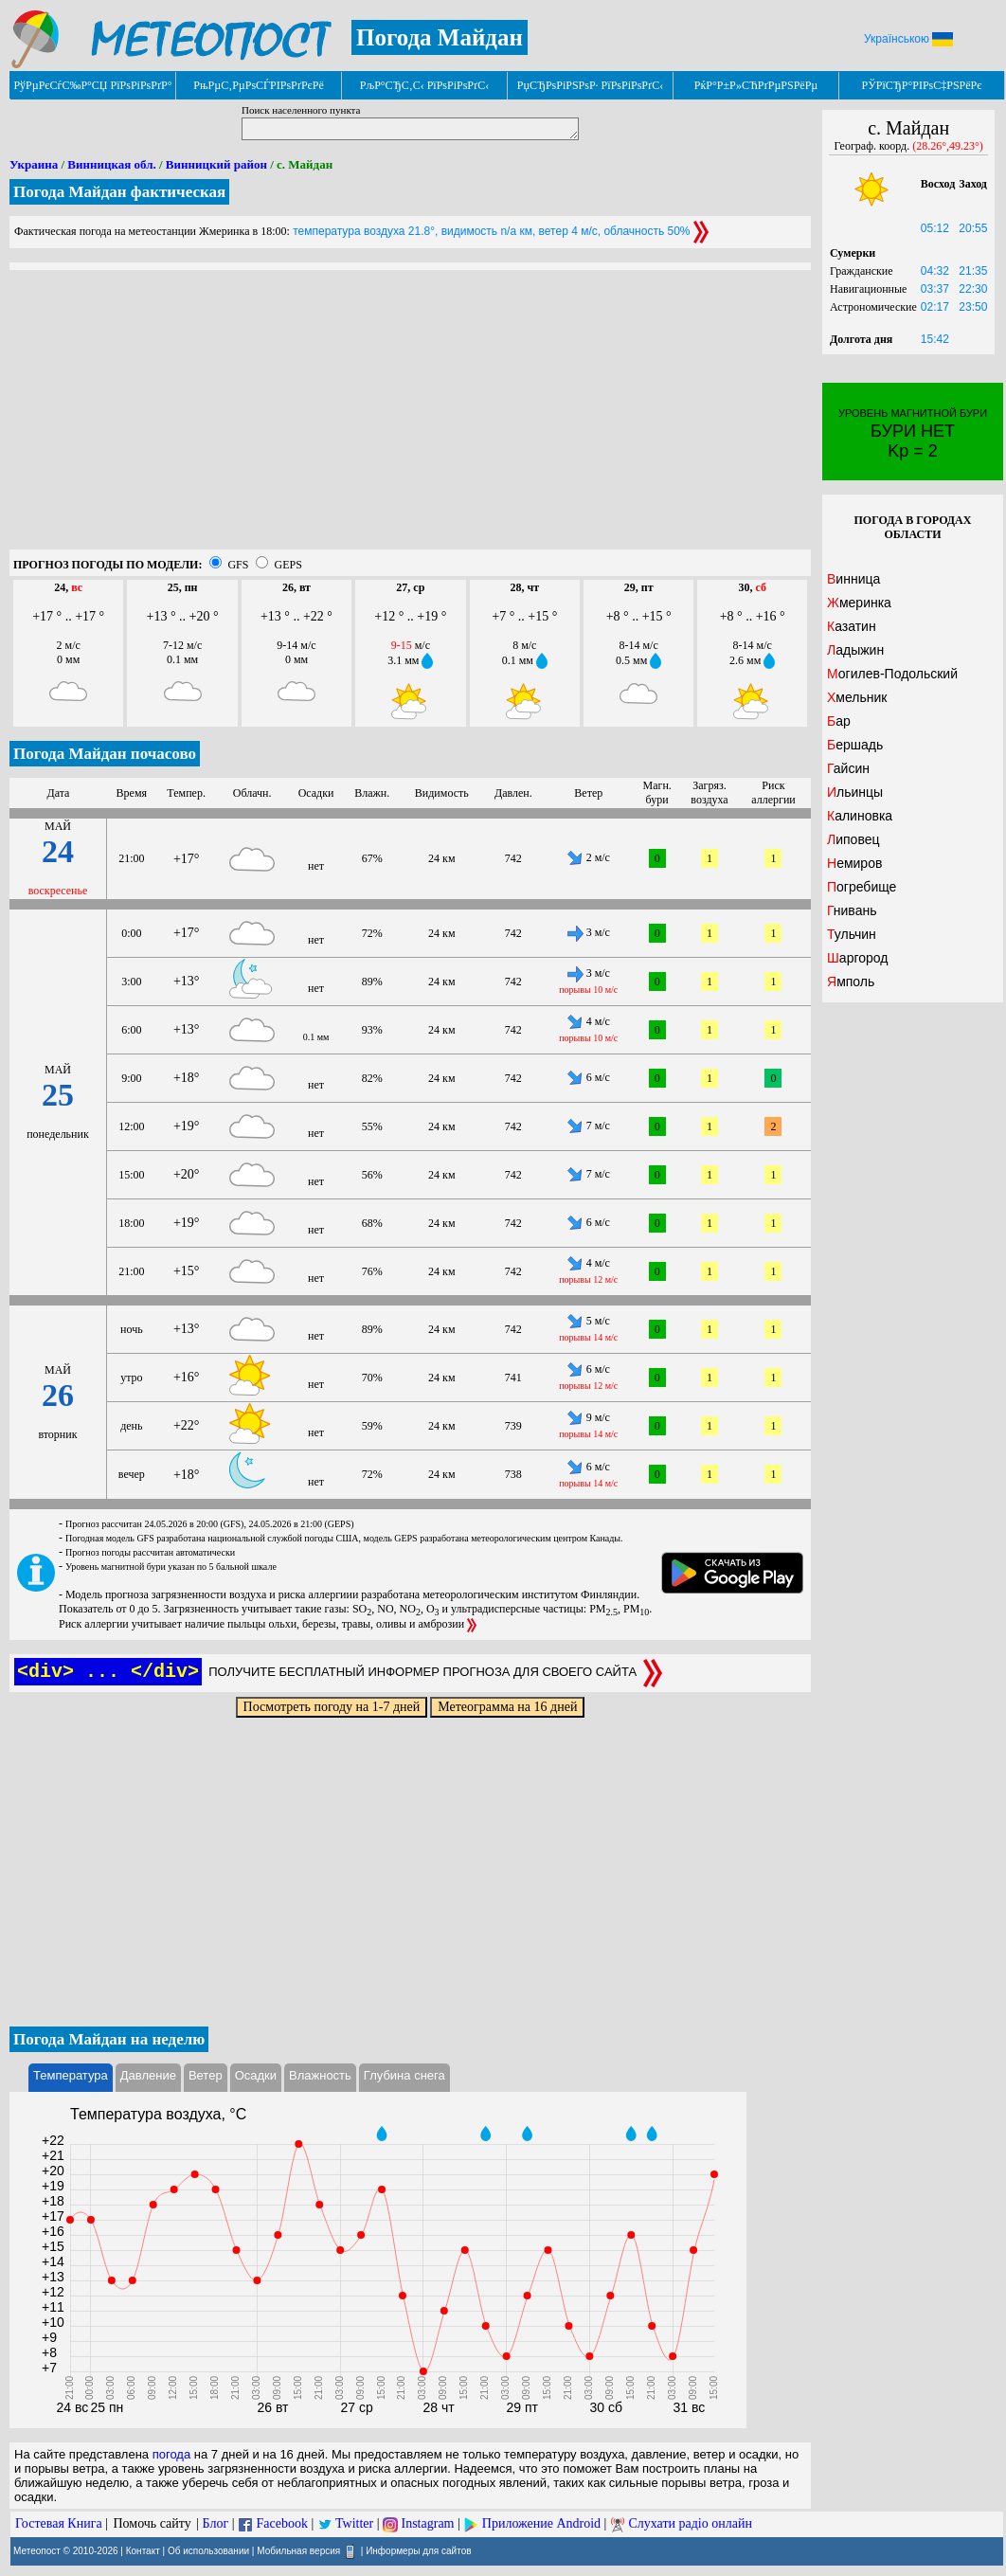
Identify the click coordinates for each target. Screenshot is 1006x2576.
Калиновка (859, 815)
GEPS (287, 564)
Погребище (861, 886)
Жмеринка (859, 602)
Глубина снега (404, 2075)
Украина (33, 164)
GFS (237, 564)
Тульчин (851, 934)
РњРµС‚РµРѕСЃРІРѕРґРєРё (258, 85)
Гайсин (848, 768)
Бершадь (855, 744)
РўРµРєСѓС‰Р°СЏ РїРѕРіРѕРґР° (92, 85)
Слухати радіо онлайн (690, 2523)
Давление (148, 2075)
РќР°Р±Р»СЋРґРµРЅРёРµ (756, 85)
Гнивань (851, 910)
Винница (853, 578)
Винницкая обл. (111, 164)
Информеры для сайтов (418, 2551)
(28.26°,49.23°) (947, 146)
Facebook (281, 2523)
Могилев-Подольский (892, 673)
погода (172, 2454)
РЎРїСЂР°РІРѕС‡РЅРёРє (922, 85)
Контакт (143, 2551)
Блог (216, 2523)
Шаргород (857, 957)
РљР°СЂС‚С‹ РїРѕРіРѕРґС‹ (425, 85)
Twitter (354, 2523)
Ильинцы (855, 792)
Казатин (851, 626)
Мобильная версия (298, 2551)
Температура (70, 2075)
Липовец (853, 839)
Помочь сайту (151, 2523)
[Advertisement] (410, 416)
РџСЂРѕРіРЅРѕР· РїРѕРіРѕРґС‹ (590, 85)
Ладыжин (855, 650)
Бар (839, 721)
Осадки (256, 2075)
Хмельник (857, 697)
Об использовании (208, 2551)
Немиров (854, 863)
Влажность (320, 2075)
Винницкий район (216, 164)
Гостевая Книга (58, 2523)
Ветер (206, 2075)
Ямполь (850, 981)
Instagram (428, 2523)
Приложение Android (541, 2523)
